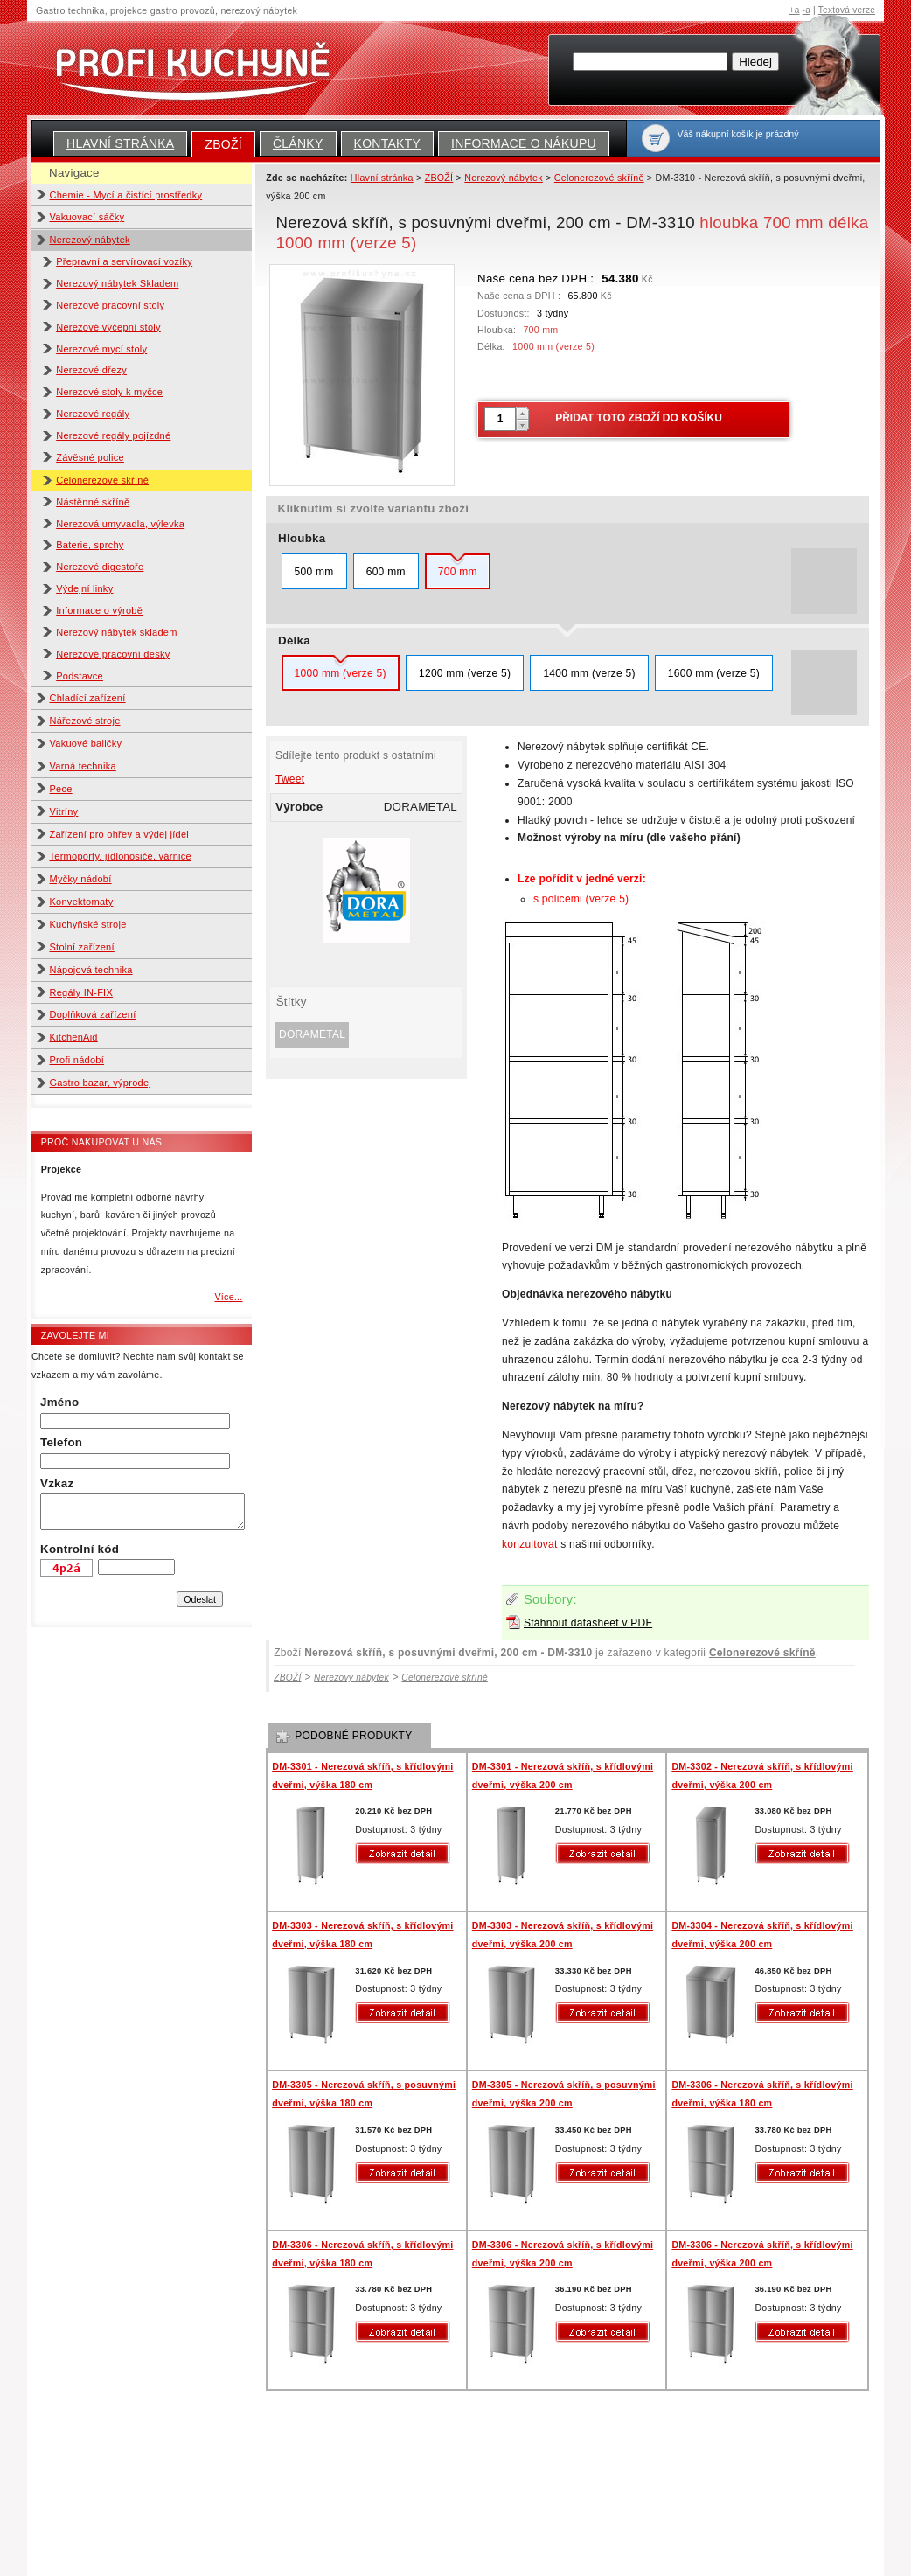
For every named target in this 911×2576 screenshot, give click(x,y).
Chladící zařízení (88, 698)
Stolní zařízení (82, 947)
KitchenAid (74, 1037)
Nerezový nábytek (90, 239)
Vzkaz (56, 1483)
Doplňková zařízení (93, 1014)
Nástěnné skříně (92, 502)
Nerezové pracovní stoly (110, 305)
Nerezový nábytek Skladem (117, 283)
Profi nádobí (77, 1060)
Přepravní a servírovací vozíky (124, 261)
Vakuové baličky (86, 743)
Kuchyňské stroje (88, 924)
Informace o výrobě (99, 610)
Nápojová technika (91, 969)
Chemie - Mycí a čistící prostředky (126, 195)
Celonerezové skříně (102, 480)
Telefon (61, 1442)
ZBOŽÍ (223, 144)
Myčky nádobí (81, 879)
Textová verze (846, 10)
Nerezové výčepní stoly (108, 327)
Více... (228, 1296)
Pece (61, 788)
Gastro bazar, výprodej (101, 1082)
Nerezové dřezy (91, 370)
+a (794, 10)
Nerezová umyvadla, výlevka (120, 524)
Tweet (289, 779)
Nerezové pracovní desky (113, 654)
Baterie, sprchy (89, 545)
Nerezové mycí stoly (101, 349)
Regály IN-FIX (82, 992)
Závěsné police (90, 457)
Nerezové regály (92, 413)
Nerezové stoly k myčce (109, 391)
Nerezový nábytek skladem (116, 632)
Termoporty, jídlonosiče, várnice (120, 856)
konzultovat (530, 1544)
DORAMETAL (312, 1034)
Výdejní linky (84, 588)
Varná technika (83, 766)
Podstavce (79, 676)
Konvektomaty (82, 901)
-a (806, 10)
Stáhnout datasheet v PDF (588, 1623)
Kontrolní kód (79, 1549)
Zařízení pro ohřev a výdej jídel (120, 834)
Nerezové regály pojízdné (113, 435)
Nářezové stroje (85, 720)
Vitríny (64, 811)
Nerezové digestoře (99, 566)
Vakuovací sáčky (87, 217)
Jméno (59, 1402)
